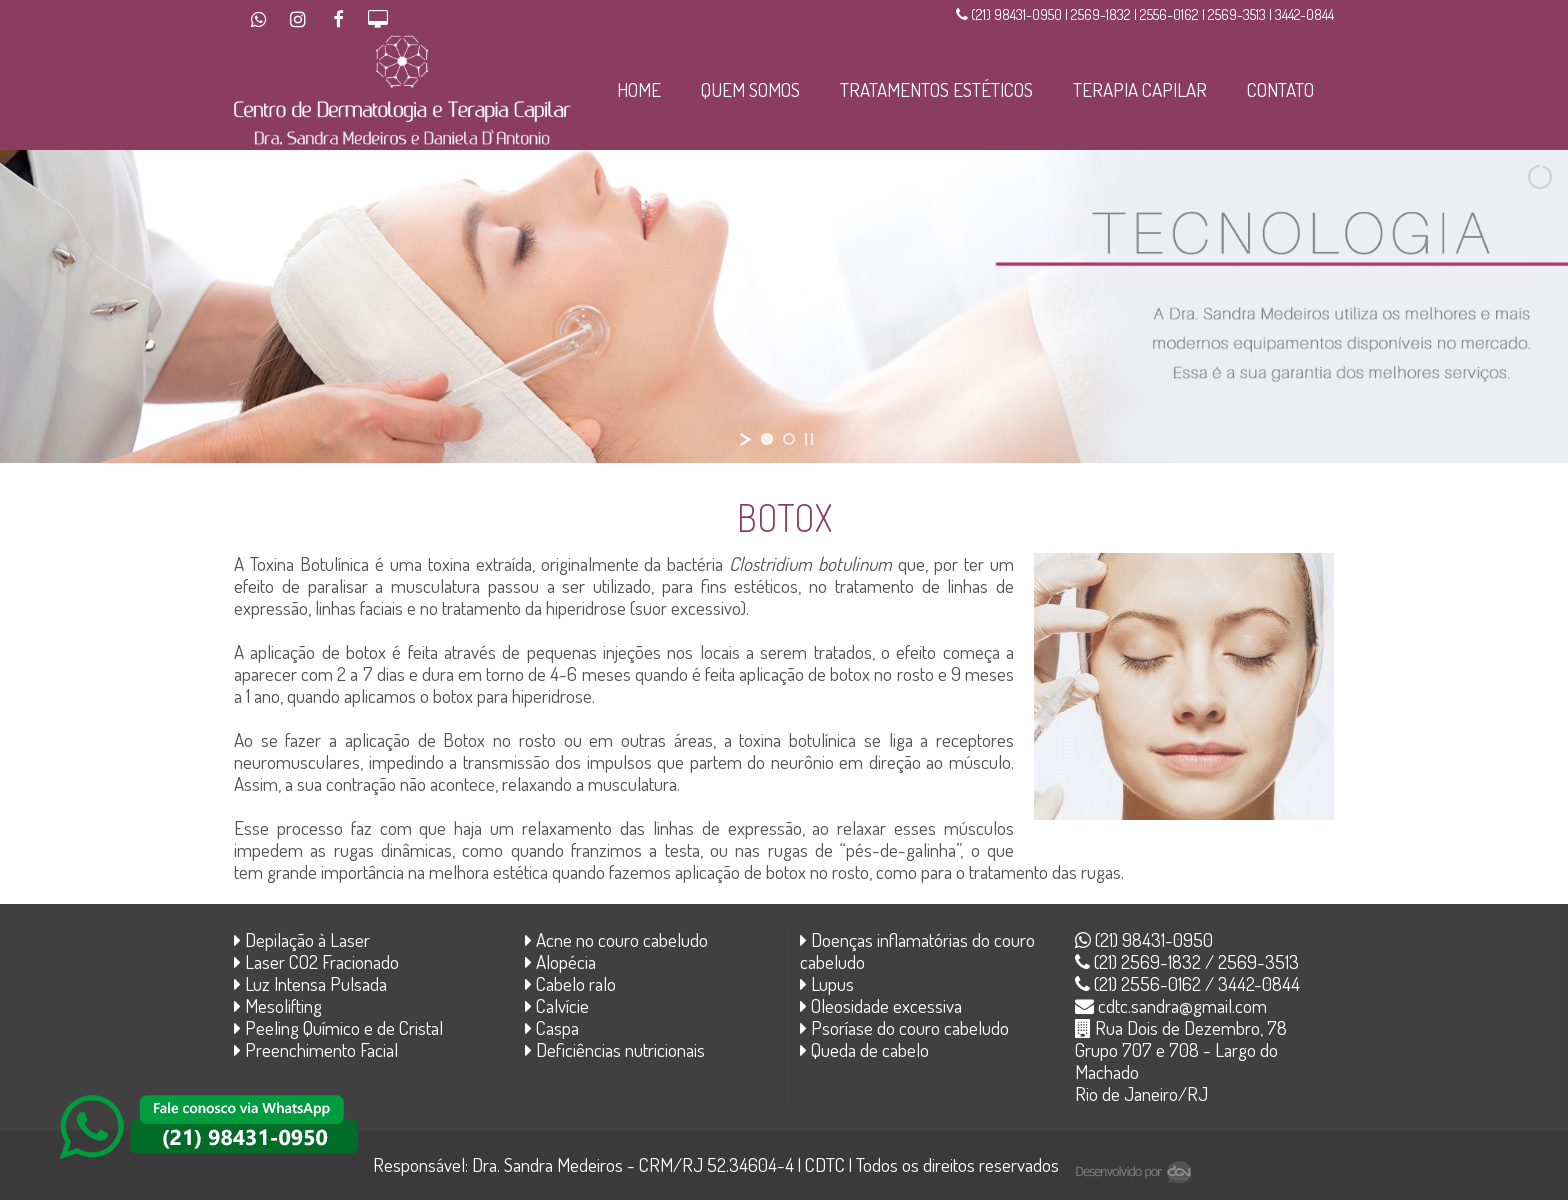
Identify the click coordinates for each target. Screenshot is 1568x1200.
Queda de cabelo (864, 1049)
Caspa (552, 1027)
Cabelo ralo (570, 983)
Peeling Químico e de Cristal (338, 1027)
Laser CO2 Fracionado (316, 961)
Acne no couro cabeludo (616, 939)
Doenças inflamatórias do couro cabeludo (917, 950)
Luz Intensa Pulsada (310, 983)
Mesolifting (278, 1005)
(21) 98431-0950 (1144, 939)
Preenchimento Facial (316, 1049)
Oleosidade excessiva (881, 1005)
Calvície (557, 1005)
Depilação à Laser (302, 939)
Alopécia (560, 961)
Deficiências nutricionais (615, 1049)
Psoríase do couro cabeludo (904, 1027)
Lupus (827, 983)
